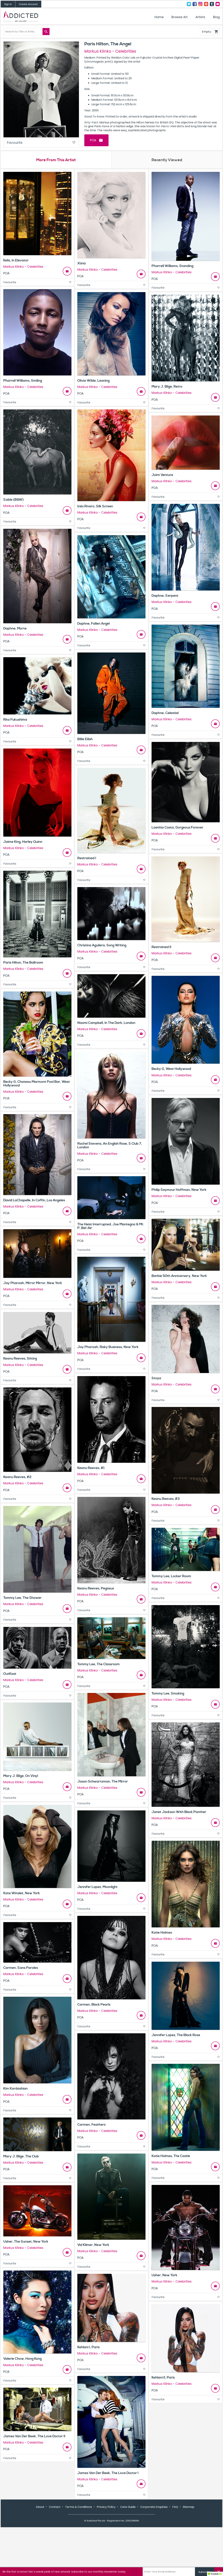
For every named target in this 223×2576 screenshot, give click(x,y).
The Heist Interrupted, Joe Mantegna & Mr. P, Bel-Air (110, 1226)
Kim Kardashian (15, 2088)
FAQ (175, 2507)
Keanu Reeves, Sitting (20, 1358)
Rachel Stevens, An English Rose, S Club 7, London (109, 1145)
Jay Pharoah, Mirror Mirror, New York (32, 1283)
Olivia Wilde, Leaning (93, 381)
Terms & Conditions (78, 2507)
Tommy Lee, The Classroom (98, 1664)
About (40, 2507)
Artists (200, 17)
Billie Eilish (85, 739)
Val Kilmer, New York (93, 2245)
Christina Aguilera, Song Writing (101, 945)
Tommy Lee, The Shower (22, 1598)
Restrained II (161, 947)
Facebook (195, 4)
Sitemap (188, 2507)
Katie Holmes (162, 1932)
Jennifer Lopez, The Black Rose (176, 2035)
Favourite (41, 142)
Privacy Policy (106, 2507)
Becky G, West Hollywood (171, 1069)
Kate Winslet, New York (21, 1893)
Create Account (28, 4)
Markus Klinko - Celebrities (110, 51)
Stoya (156, 1378)
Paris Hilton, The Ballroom (23, 962)
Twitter (189, 4)
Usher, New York (164, 2275)
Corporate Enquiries (154, 2507)
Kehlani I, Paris (88, 2347)
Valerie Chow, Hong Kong (22, 2359)
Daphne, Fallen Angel (93, 623)
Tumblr (212, 4)
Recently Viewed (167, 160)
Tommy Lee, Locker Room (171, 1576)
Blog (216, 17)
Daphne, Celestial (165, 713)
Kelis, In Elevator (16, 260)
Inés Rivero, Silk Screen (95, 506)
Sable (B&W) (13, 500)
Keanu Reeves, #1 (91, 1468)
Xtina (81, 263)
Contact (218, 4)
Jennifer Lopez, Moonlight (97, 1887)
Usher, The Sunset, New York (25, 2241)
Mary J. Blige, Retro (167, 386)
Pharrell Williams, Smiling (22, 381)
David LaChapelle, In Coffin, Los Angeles (34, 1200)
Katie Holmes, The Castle (171, 2156)
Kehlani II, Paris (163, 2377)
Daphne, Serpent (165, 596)
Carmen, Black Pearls (93, 2004)
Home (159, 17)
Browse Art (179, 17)
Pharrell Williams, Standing (172, 266)
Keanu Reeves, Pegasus (95, 1588)
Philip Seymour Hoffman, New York (179, 1190)
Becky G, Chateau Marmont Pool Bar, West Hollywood (36, 1083)
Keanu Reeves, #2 (17, 1477)
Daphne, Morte (15, 628)
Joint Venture (162, 475)
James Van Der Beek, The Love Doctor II (34, 2436)
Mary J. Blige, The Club (21, 2156)
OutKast (9, 1674)
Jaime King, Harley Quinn (22, 842)
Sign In (8, 4)
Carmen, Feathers (91, 2125)
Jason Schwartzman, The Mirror (102, 1781)
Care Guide (128, 2507)
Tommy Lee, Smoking (168, 1693)
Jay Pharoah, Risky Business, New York (108, 1347)
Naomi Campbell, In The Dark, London (106, 1023)
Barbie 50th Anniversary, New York (179, 1276)
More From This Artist (56, 160)
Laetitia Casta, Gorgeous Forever (177, 827)
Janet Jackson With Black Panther (179, 1812)
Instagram (200, 4)
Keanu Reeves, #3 (166, 1499)
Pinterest (206, 4)
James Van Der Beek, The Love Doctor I (108, 2473)
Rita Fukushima (15, 720)
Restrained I (86, 858)
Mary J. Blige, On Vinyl (20, 1776)
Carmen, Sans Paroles (20, 1968)
